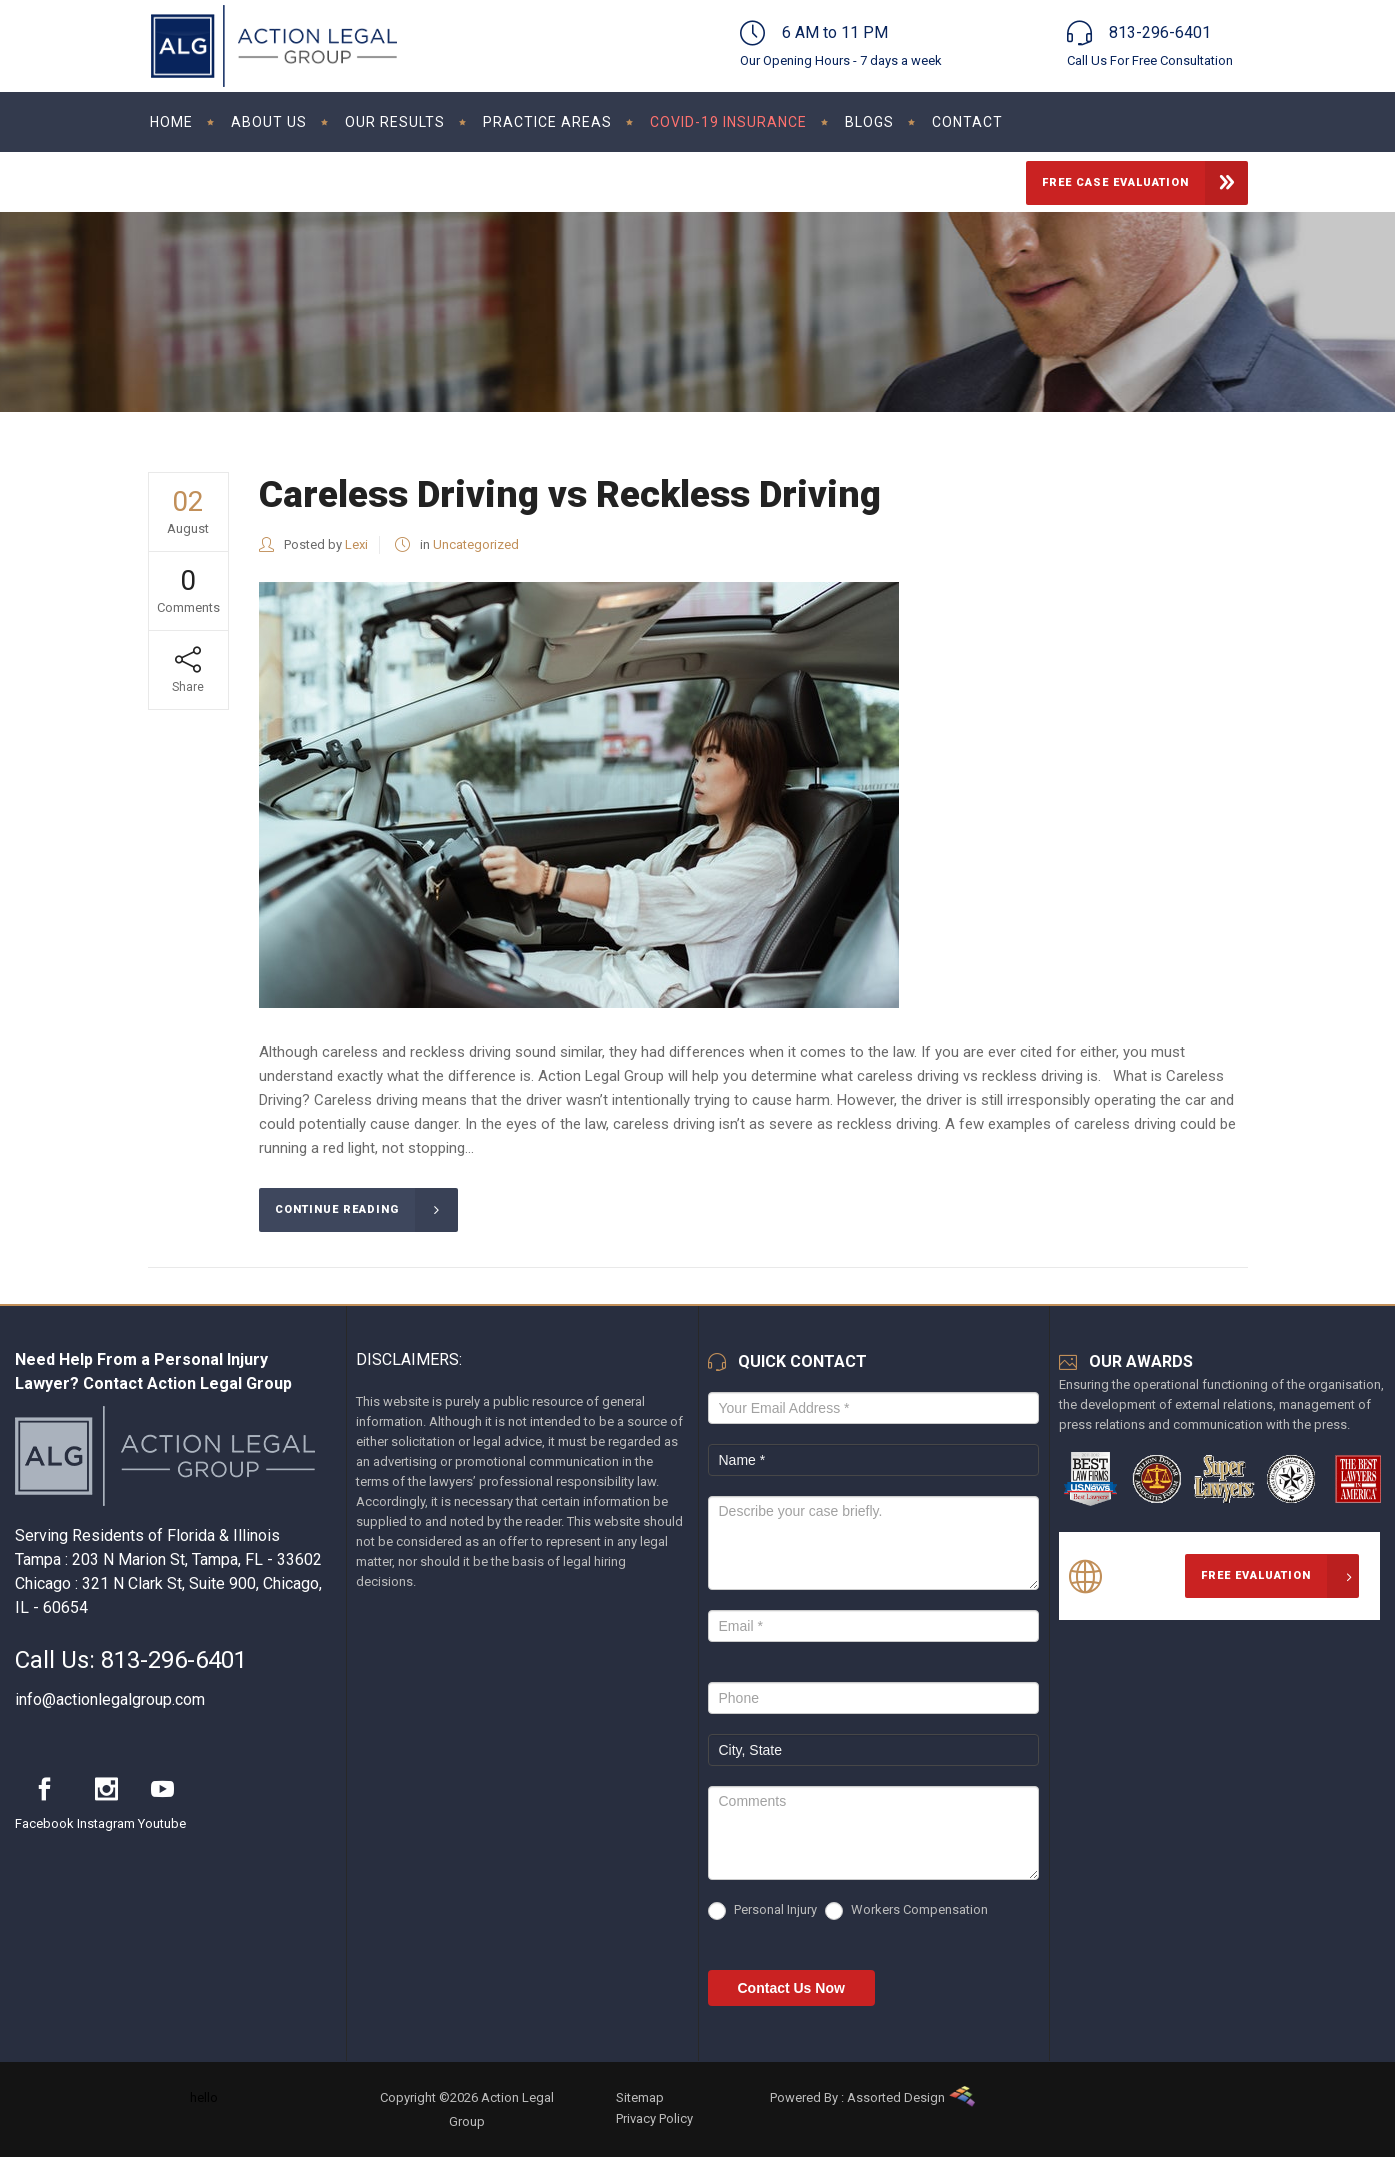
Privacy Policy (654, 2118)
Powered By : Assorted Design (857, 2097)
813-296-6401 (174, 1660)
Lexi (356, 544)
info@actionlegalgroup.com (110, 1699)
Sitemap (640, 2097)
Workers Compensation (906, 1911)
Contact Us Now (791, 1988)
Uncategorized (476, 544)
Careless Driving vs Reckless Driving (570, 494)
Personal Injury (762, 1911)
